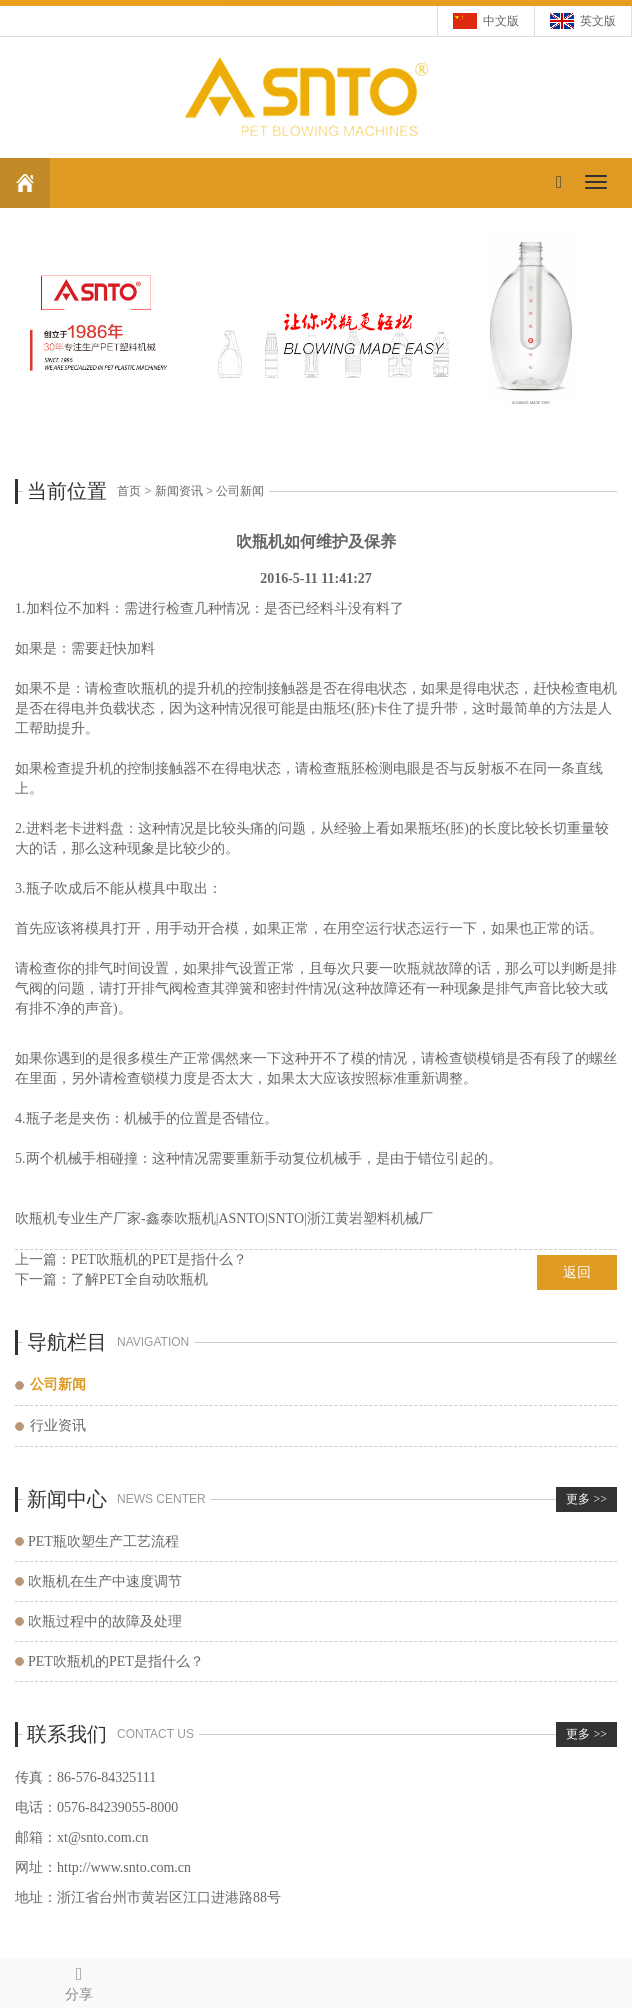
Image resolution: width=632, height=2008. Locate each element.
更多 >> (586, 1499)
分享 (79, 1980)
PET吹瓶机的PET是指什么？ (159, 1259)
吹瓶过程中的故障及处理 (105, 1621)
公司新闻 (240, 491)
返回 (577, 1272)
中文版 (501, 21)
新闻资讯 (179, 491)
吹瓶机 (148, 688)
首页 (129, 491)
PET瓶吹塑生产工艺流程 (103, 1541)
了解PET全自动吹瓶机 (139, 1279)
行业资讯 (58, 1425)
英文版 (598, 21)
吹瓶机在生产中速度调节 (105, 1581)
